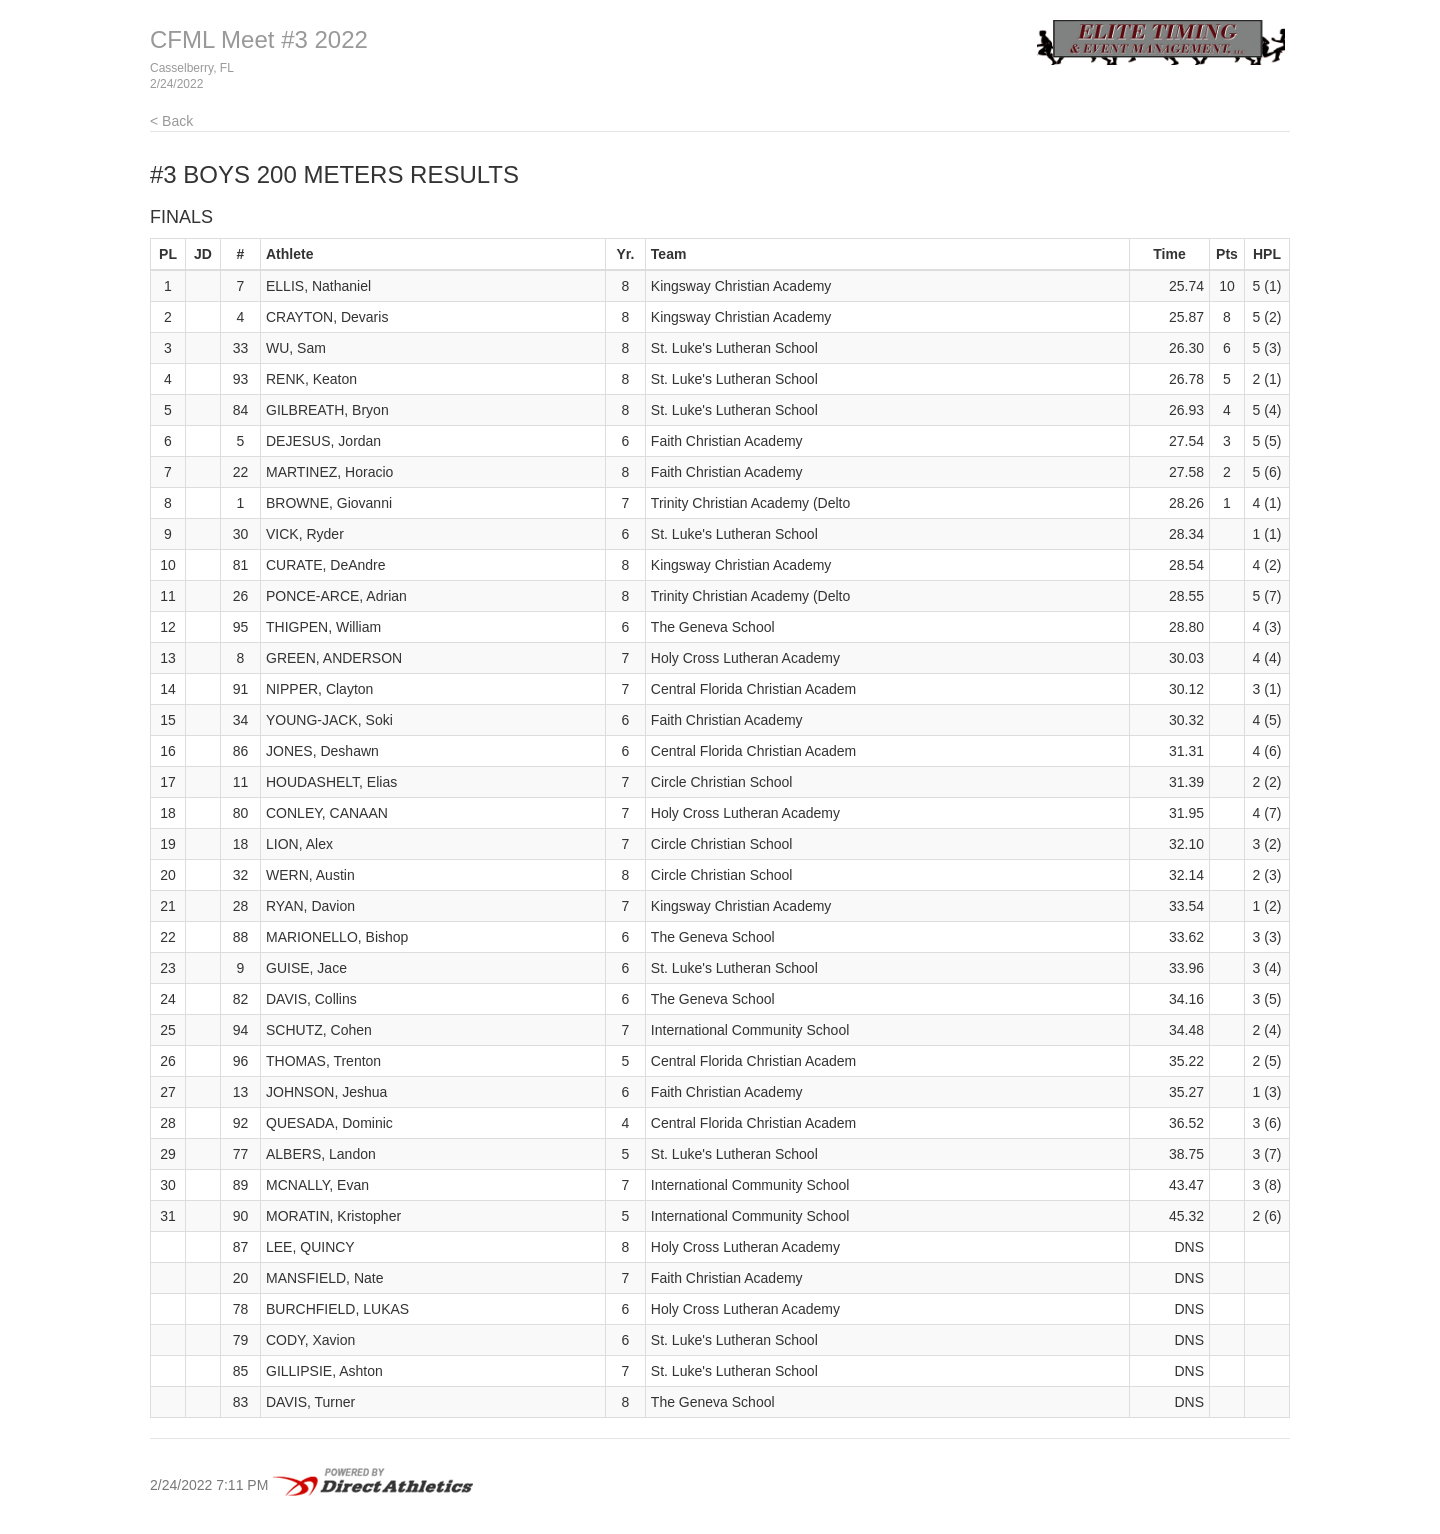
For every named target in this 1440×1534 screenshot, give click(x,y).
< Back (171, 121)
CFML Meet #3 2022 (259, 39)
